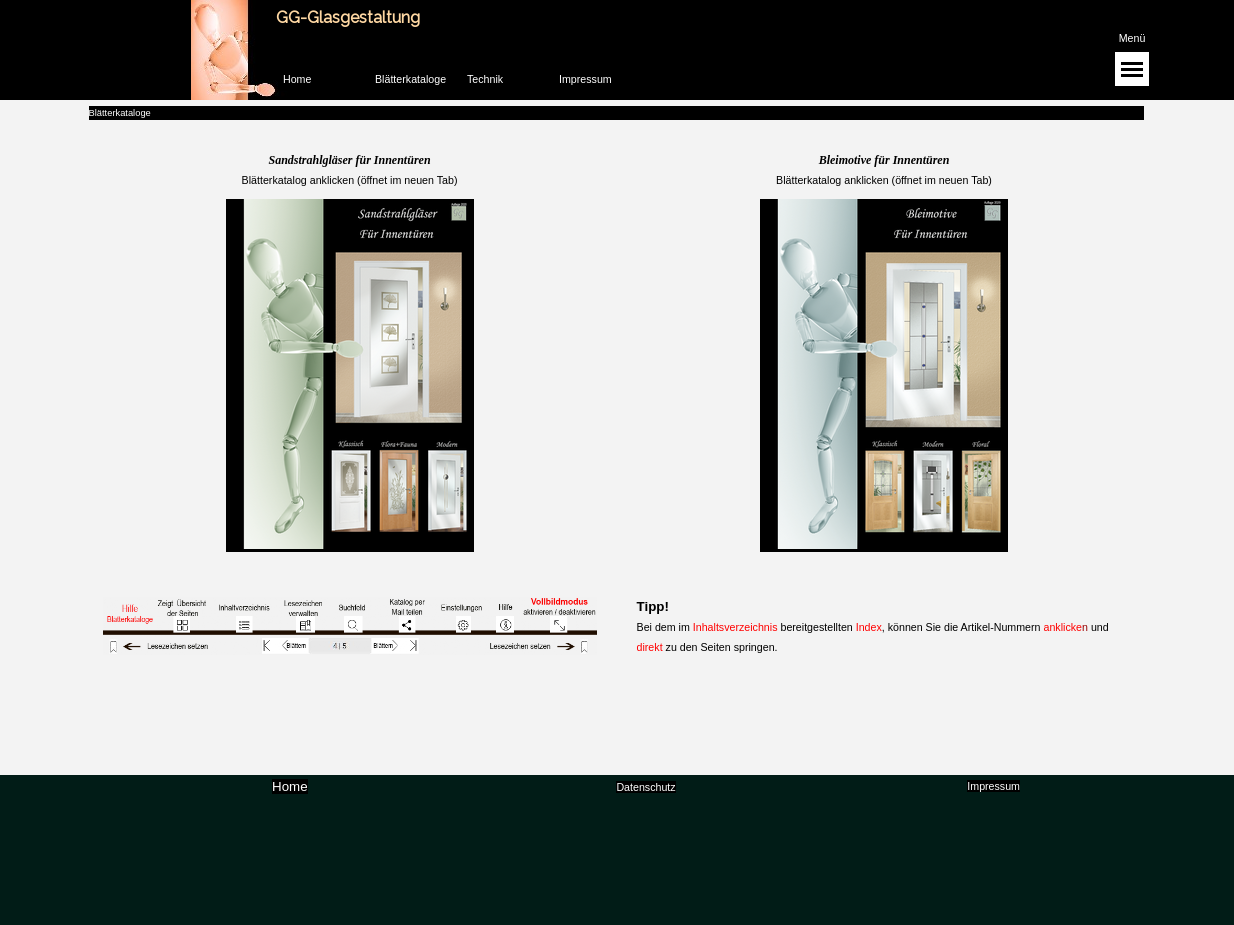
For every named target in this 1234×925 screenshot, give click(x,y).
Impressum (585, 79)
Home (297, 79)
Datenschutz (645, 787)
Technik (485, 79)
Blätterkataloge (410, 79)
